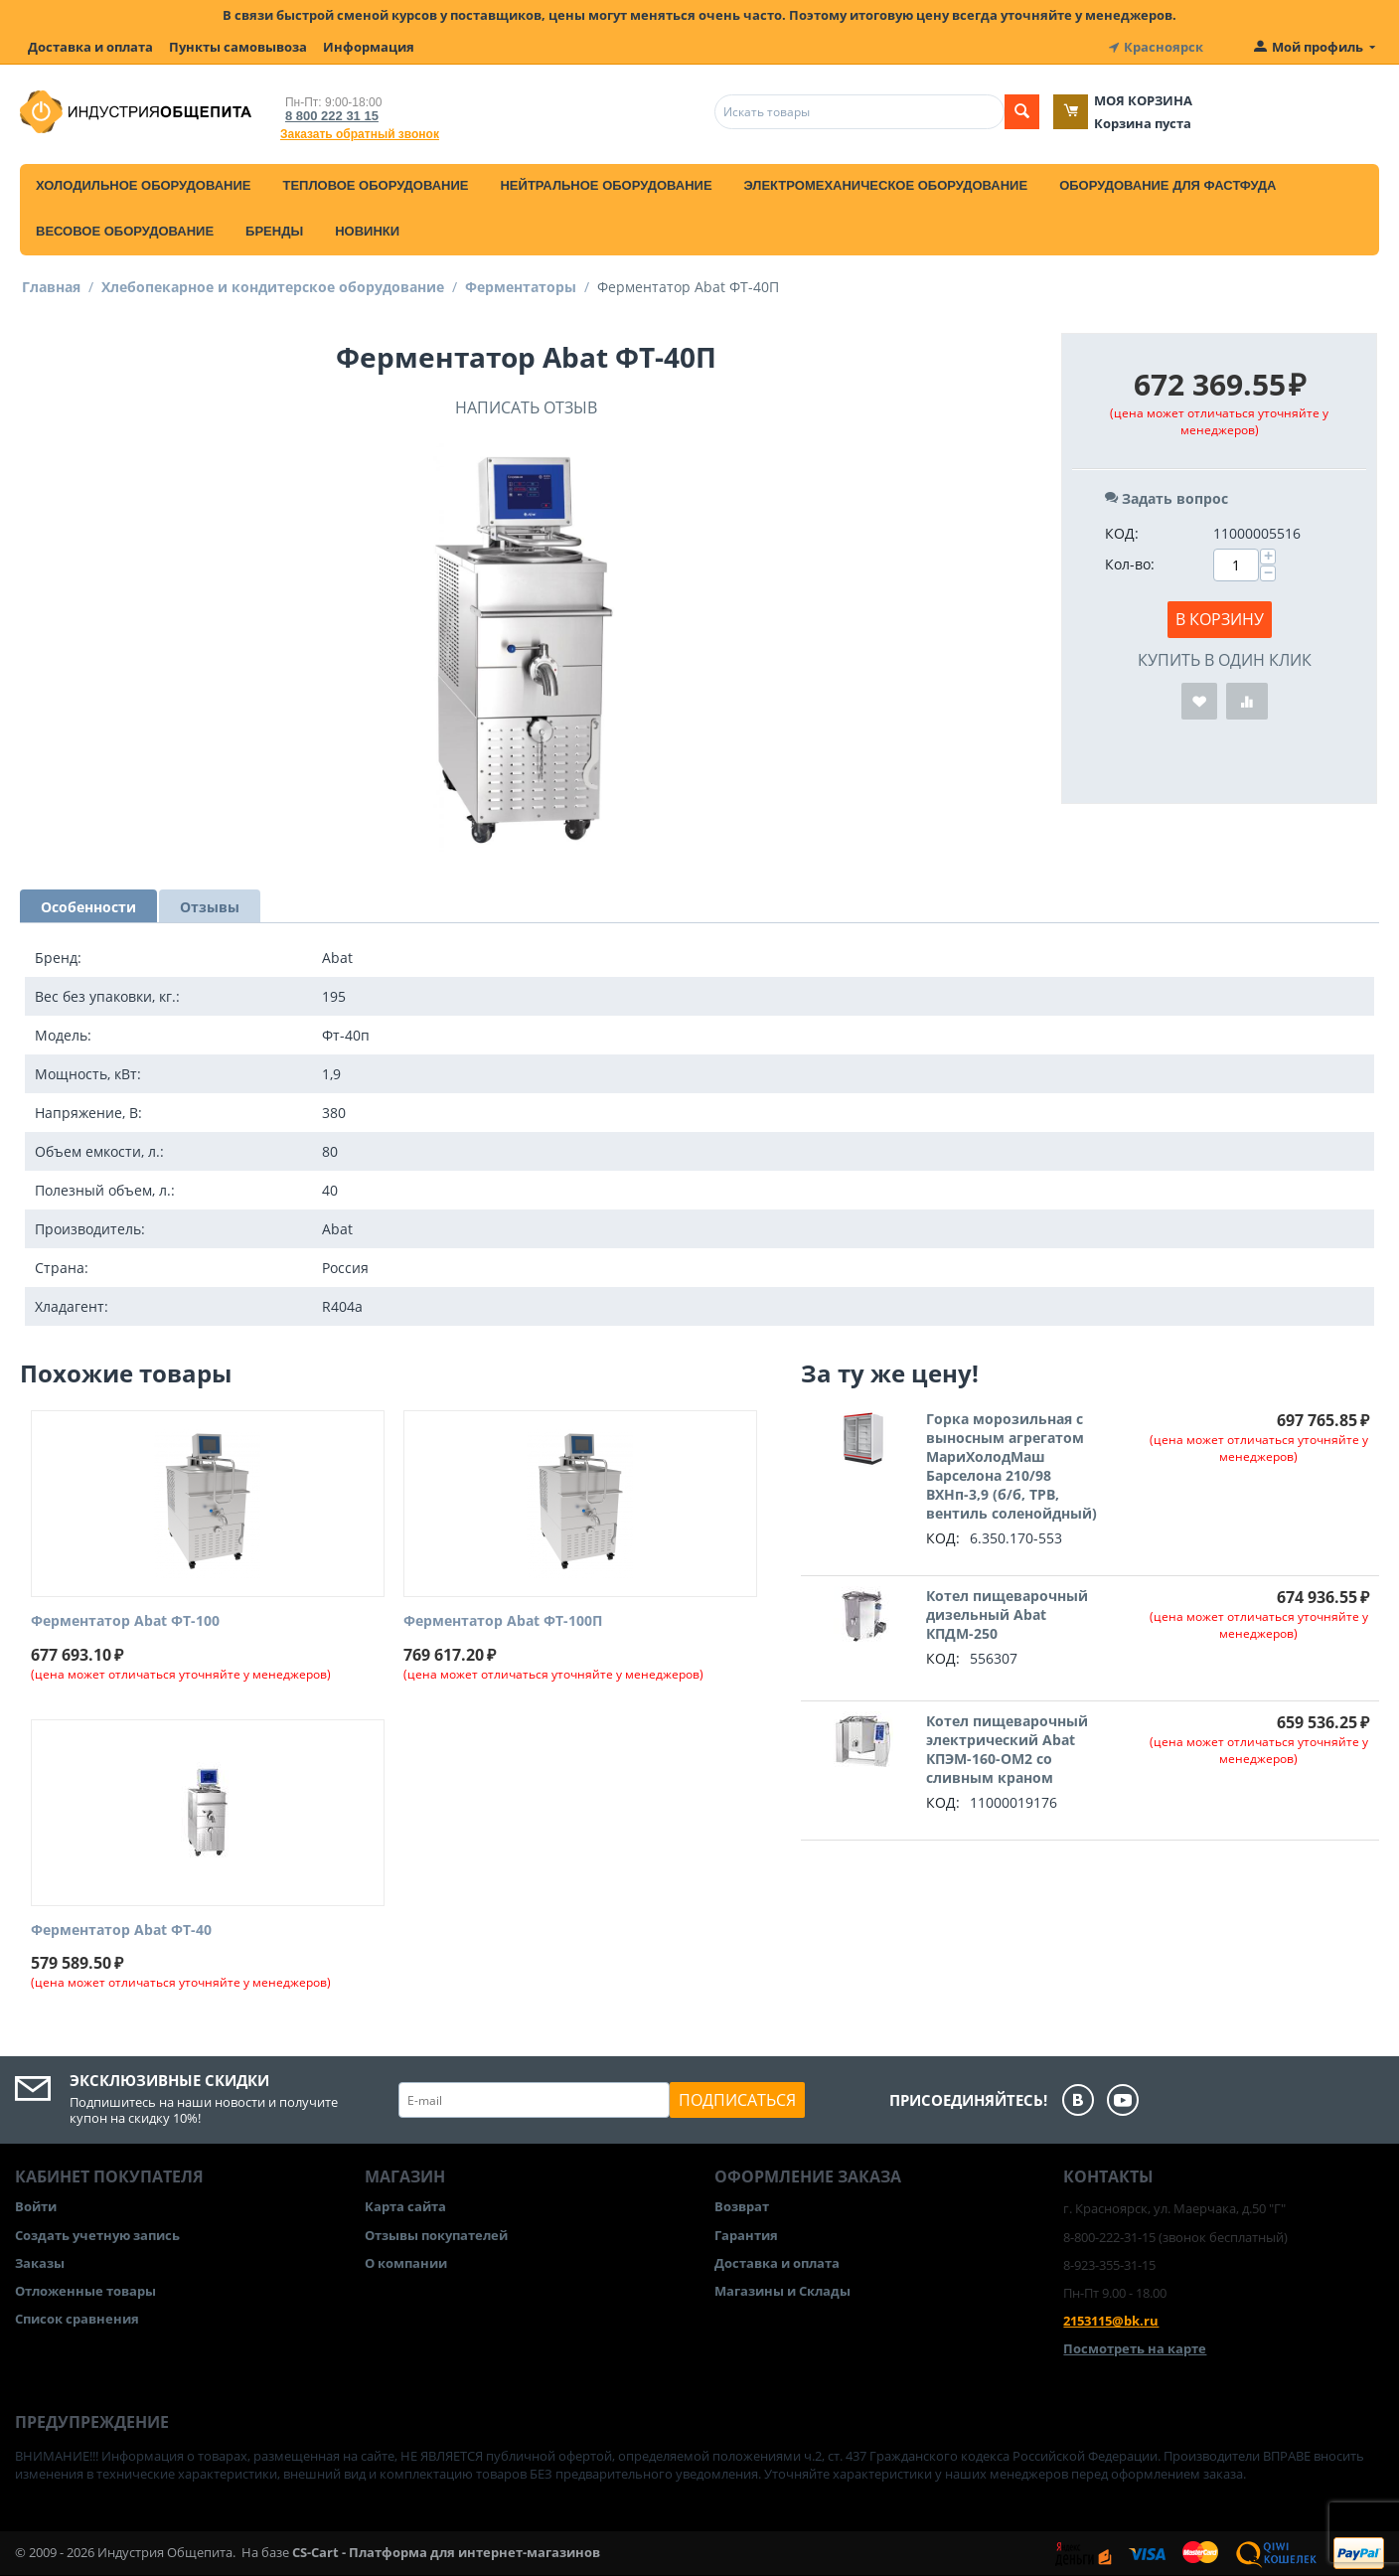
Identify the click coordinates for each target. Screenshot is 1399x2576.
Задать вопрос (1166, 498)
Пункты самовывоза (238, 47)
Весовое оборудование (125, 231)
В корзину (1219, 619)
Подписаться (737, 2100)
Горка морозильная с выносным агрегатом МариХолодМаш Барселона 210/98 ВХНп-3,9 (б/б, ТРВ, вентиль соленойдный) (1011, 1466)
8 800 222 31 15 (332, 115)
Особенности (88, 906)
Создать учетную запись (97, 2235)
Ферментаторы (520, 286)
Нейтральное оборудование (605, 185)
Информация (368, 47)
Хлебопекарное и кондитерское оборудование (272, 286)
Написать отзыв (526, 407)
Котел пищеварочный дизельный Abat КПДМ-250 (1007, 1614)
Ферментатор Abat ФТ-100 (125, 1621)
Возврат (741, 2206)
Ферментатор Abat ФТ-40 (121, 1930)
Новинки (367, 231)
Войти (36, 2206)
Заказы (40, 2263)
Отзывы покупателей (436, 2235)
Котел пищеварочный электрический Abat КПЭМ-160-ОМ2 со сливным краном (1007, 1749)
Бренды (274, 231)
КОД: (1122, 533)
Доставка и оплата (90, 47)
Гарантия (746, 2235)
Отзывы (209, 906)
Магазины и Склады (782, 2291)
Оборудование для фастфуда (1167, 185)
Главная (51, 286)
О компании (406, 2263)
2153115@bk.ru (1111, 2321)
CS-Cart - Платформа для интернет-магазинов (446, 2552)
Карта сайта (405, 2206)
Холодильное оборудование (143, 185)
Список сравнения (77, 2319)
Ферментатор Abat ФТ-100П (502, 1621)
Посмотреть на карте (1134, 2348)
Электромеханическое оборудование (886, 185)
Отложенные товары (85, 2291)
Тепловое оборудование (375, 185)
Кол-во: (1130, 564)
